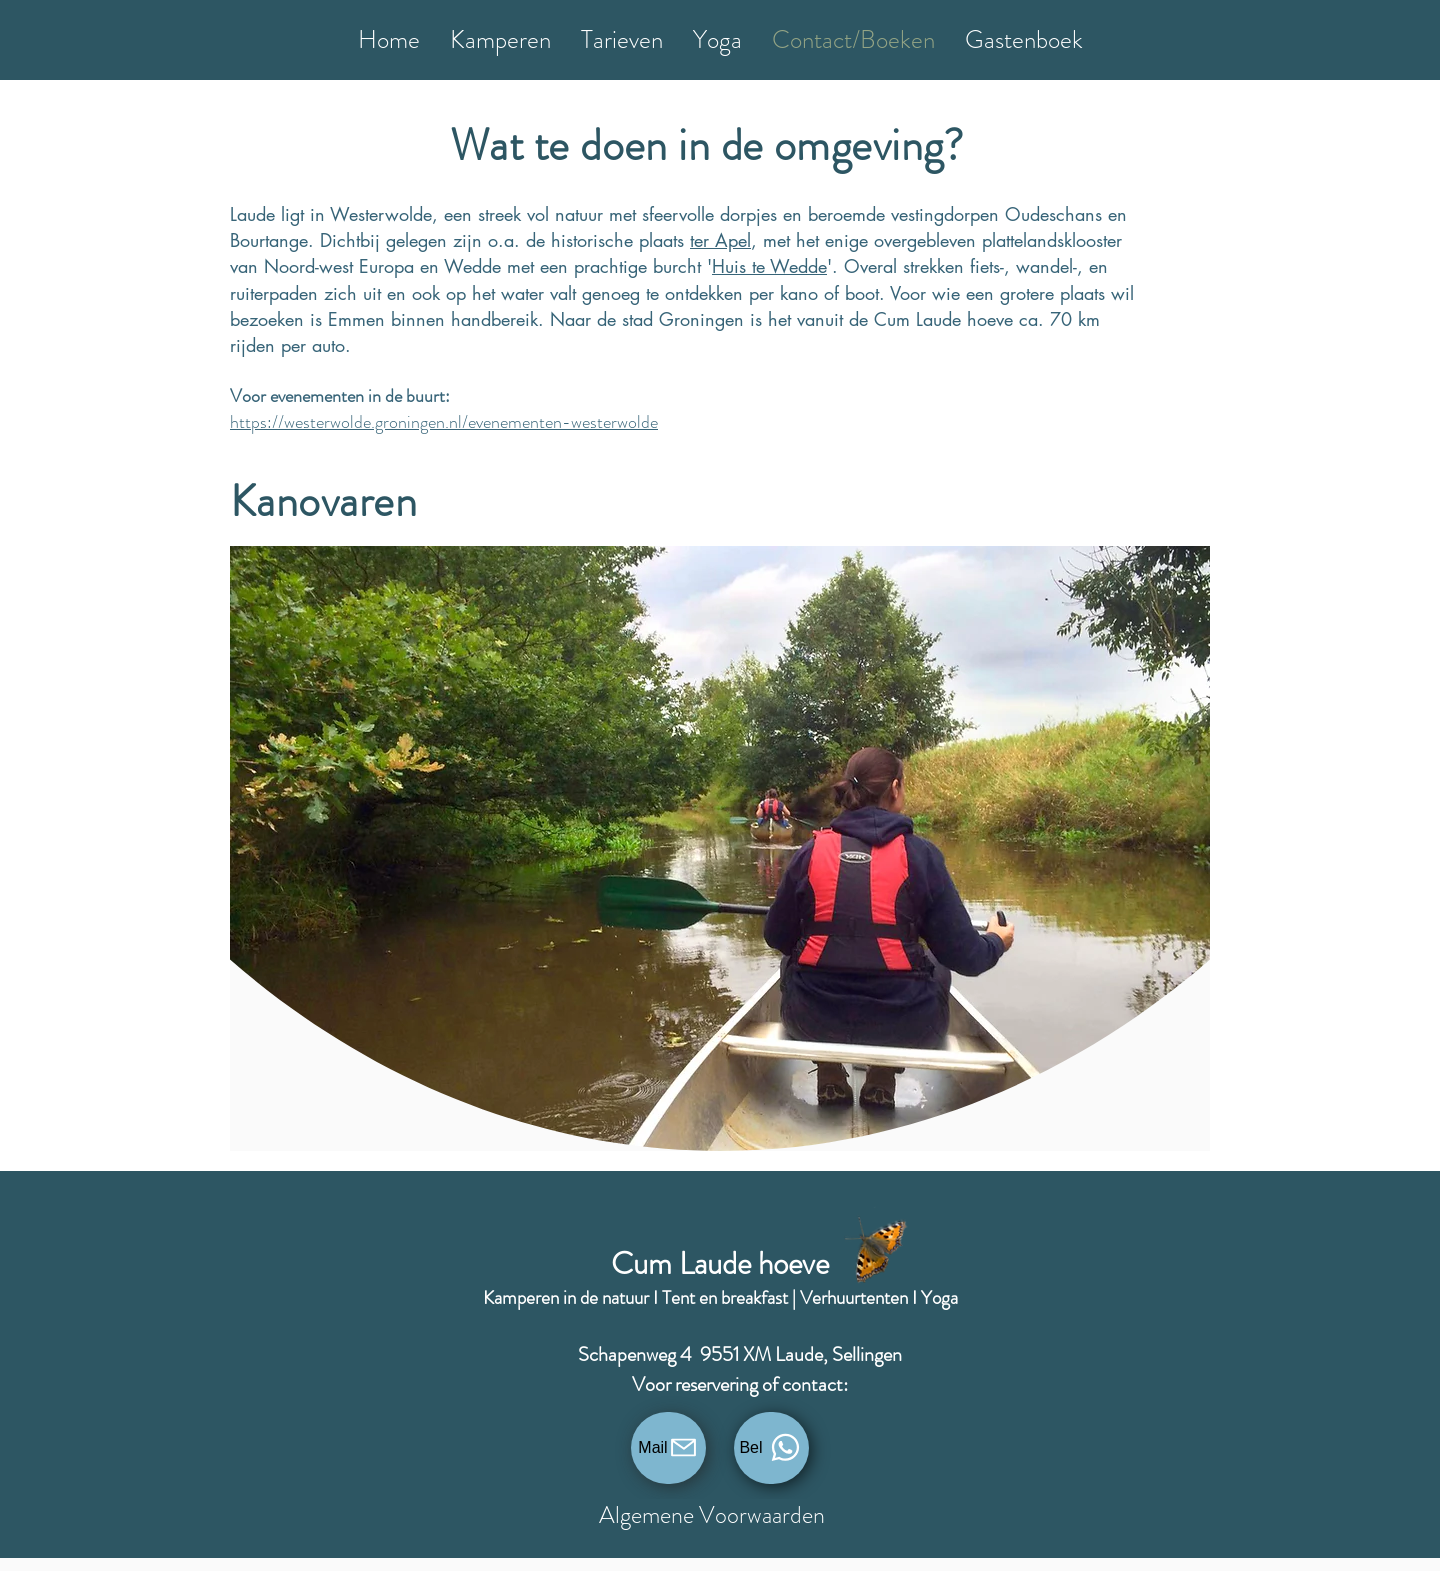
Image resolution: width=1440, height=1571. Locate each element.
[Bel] (771, 1448)
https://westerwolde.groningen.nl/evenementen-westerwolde (444, 422)
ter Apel (720, 240)
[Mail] (668, 1448)
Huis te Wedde (769, 266)
